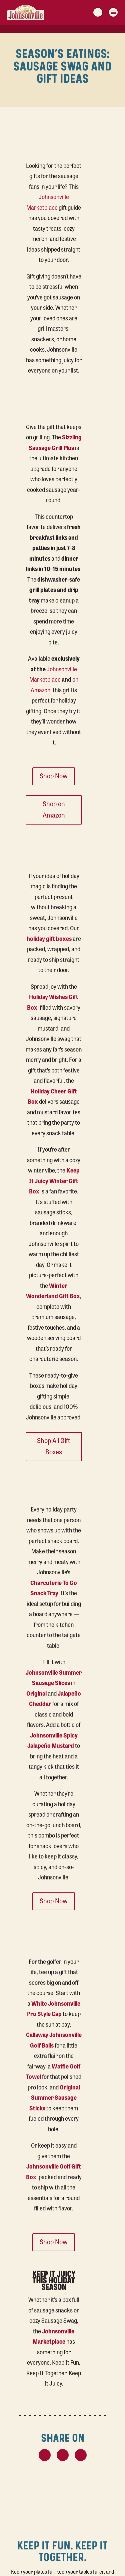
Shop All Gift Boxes (53, 1445)
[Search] (98, 12)
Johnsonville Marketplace (47, 201)
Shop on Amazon (54, 809)
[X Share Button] (45, 2455)
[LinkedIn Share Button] (81, 2455)
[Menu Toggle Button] (113, 12)
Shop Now (54, 775)
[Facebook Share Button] (63, 2455)
